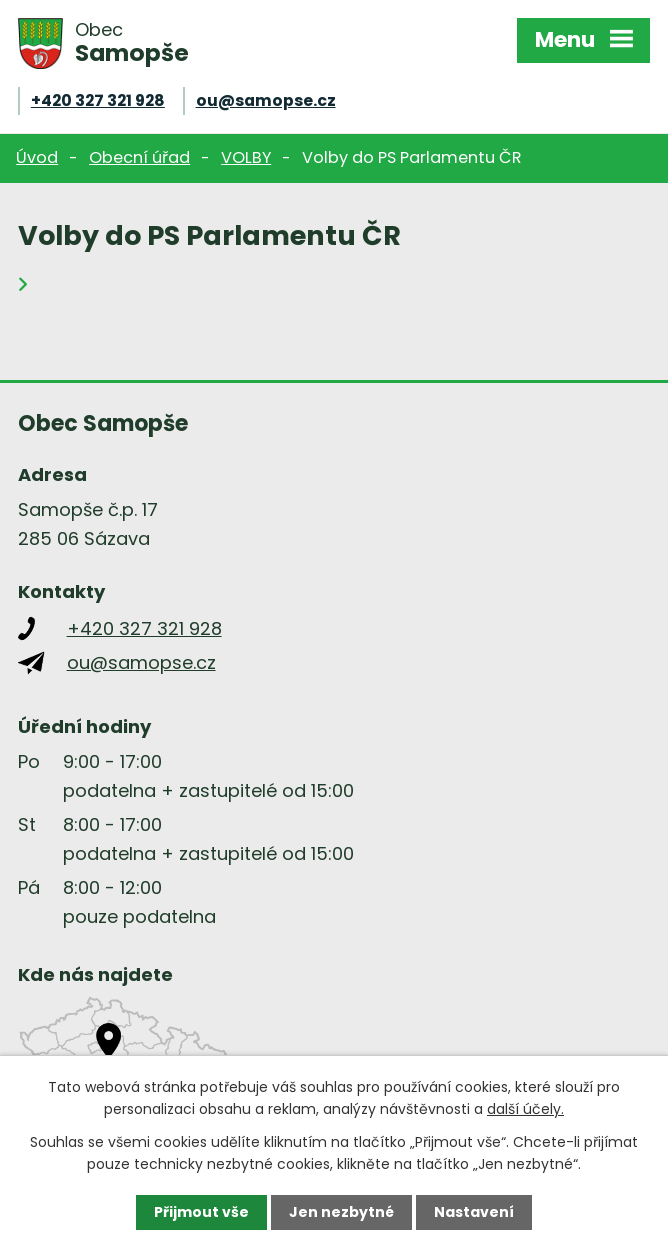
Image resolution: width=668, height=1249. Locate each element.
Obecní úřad (139, 157)
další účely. (525, 1109)
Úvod (37, 157)
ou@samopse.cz (266, 100)
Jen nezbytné (341, 1212)
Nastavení (474, 1212)
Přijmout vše (201, 1212)
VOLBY (246, 157)
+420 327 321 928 (98, 100)
